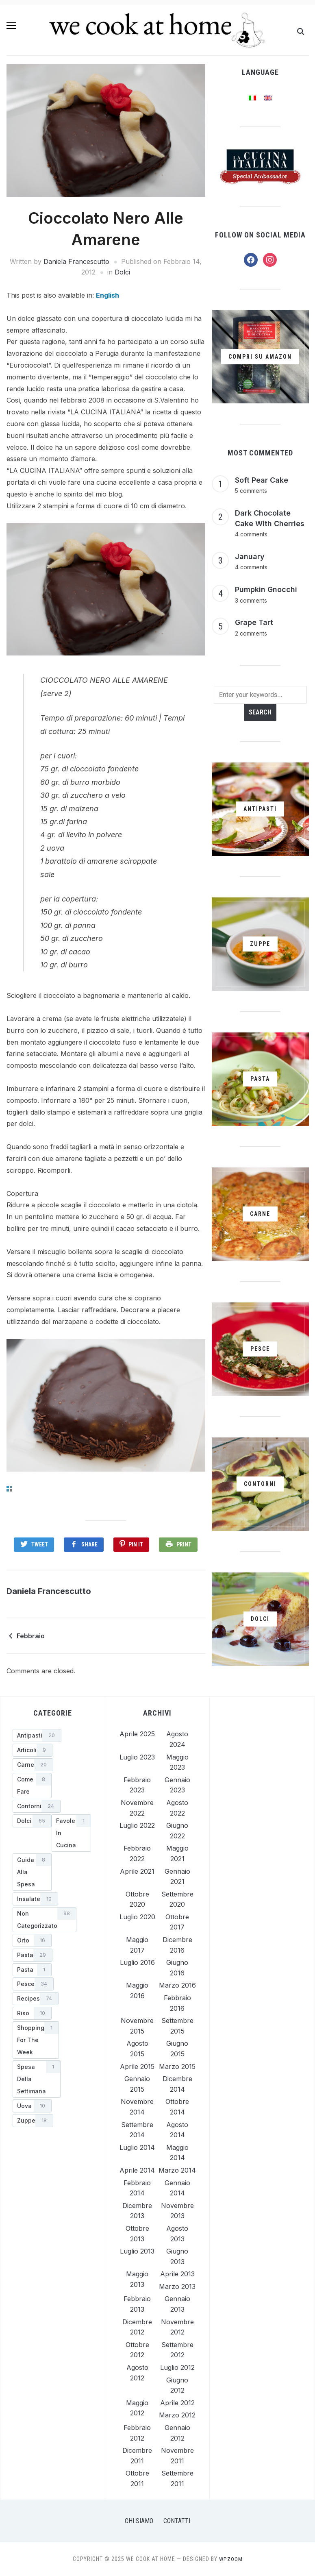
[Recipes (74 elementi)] (36, 1998)
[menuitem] (107, 295)
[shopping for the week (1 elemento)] (36, 2040)
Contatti (176, 2521)
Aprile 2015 (137, 2066)
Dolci (122, 272)
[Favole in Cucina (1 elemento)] (71, 1833)
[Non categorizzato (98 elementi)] (44, 1919)
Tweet (39, 1544)
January (250, 556)
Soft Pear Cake (261, 480)
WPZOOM (231, 2559)
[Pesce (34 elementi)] (33, 1983)
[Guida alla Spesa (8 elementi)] (32, 1872)
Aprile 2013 (177, 2274)
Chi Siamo (139, 2521)
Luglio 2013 (137, 2251)
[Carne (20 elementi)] (33, 1764)
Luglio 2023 (137, 1757)
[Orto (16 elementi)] (32, 1940)
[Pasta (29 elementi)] (32, 1955)
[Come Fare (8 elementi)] (32, 1785)
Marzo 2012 (177, 2415)
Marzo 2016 (177, 1985)
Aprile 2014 (137, 2170)
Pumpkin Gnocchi (266, 589)
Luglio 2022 (137, 1825)
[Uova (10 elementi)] (32, 2105)
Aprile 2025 (137, 1734)
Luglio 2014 (137, 2147)
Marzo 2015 (177, 2066)
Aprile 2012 (177, 2403)
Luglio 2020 (137, 1917)
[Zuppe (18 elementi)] (33, 2120)
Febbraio (31, 1636)
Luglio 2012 (177, 2367)
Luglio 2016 (137, 1962)
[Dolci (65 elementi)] (32, 1820)
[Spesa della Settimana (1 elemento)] (37, 2079)
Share (89, 1544)
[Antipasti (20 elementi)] (37, 1735)
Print (184, 1544)
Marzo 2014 (177, 2170)
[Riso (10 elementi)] (32, 2013)
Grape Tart (254, 622)
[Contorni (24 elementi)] (37, 1806)
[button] (11, 30)
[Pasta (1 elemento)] (32, 1969)
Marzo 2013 (177, 2286)
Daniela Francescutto (76, 261)
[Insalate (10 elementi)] (35, 1898)
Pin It (136, 1544)
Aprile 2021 (137, 1871)
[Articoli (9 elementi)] (32, 1750)
